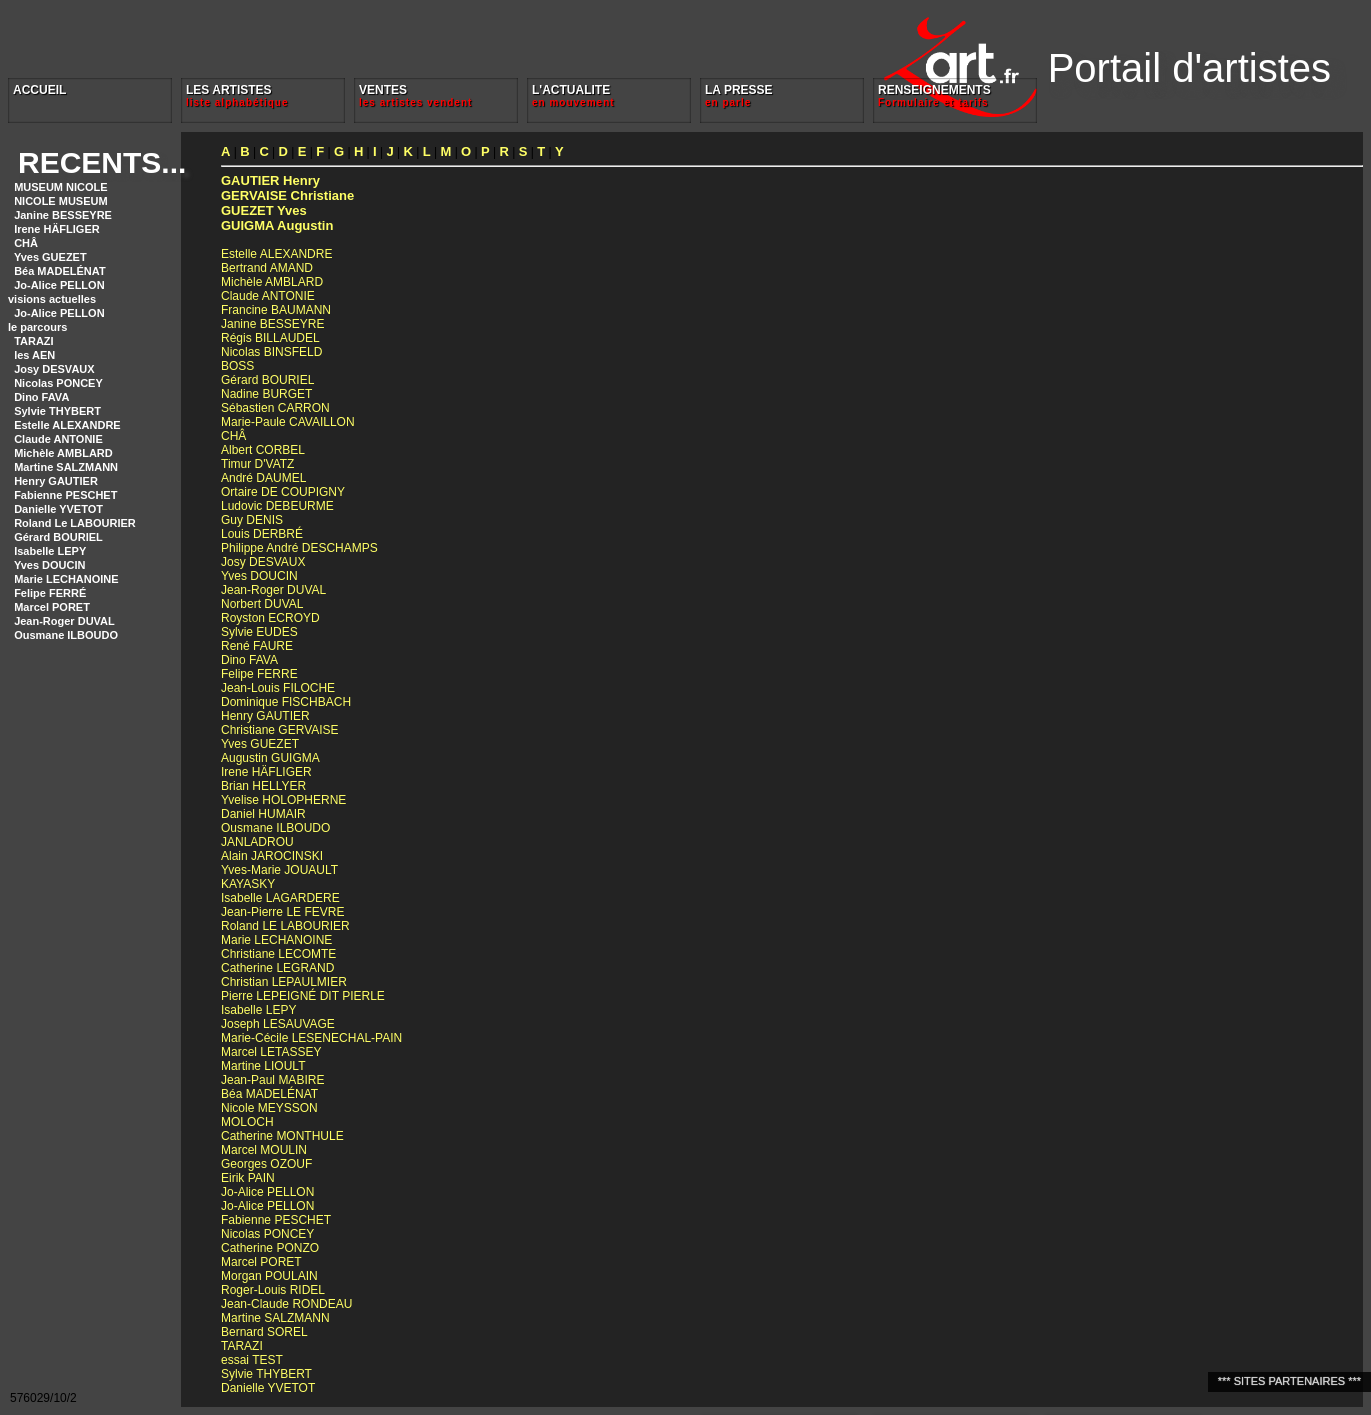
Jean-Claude (286, 1304)
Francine (276, 310)
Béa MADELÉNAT (59, 271)
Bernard (264, 1332)
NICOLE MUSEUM (61, 201)
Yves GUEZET (50, 257)
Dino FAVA (41, 397)
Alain (272, 856)
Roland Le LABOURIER (75, 523)
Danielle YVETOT (58, 509)
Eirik (248, 1178)
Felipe (259, 674)
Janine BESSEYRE (63, 215)
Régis (270, 338)
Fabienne (276, 1220)
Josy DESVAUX (54, 369)
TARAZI (34, 341)
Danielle (268, 1388)
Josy (263, 562)
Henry (270, 180)
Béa (269, 1094)
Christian (284, 982)
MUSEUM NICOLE (61, 187)
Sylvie (259, 632)
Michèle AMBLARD (63, 453)
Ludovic (277, 506)
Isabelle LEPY (50, 551)
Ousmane (275, 828)
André (263, 478)
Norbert (262, 604)
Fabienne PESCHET (65, 495)
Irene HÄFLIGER (57, 229)
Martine (263, 1066)
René (257, 646)
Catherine (277, 968)
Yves (264, 210)
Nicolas (271, 352)
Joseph (278, 1024)
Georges (266, 1164)
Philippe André (299, 548)
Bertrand (267, 268)
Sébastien (275, 408)
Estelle (276, 254)
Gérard (267, 380)
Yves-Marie (279, 870)
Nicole (269, 1108)
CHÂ (26, 243)
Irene (266, 772)
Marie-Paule (288, 422)
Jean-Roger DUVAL (64, 621)
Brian (263, 786)
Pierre (303, 996)
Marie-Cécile (311, 1038)
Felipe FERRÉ (50, 593)
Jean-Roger (273, 590)
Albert (263, 450)
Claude (268, 296)
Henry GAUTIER (56, 481)
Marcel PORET (52, 607)
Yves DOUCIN (50, 565)
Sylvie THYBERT (57, 411)
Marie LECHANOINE (66, 579)
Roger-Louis (273, 1290)
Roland (285, 926)
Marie (276, 940)
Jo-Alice (267, 1192)
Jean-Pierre (282, 912)
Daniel (263, 814)
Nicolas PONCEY (58, 383)
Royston (270, 618)
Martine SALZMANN (66, 467)
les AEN (34, 355)
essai (252, 1360)
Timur (257, 464)
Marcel (271, 1052)
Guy (252, 520)
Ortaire (283, 492)
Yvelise (283, 800)
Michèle (272, 282)
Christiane (287, 195)
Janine (272, 324)
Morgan (269, 1276)
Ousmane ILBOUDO (66, 635)
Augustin (277, 225)
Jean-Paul (272, 1080)
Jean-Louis (278, 688)
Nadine (266, 394)
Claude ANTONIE (58, 439)
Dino (249, 660)
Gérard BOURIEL (58, 537)
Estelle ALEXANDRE (67, 425)
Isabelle (280, 898)
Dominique (286, 702)
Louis (262, 534)
